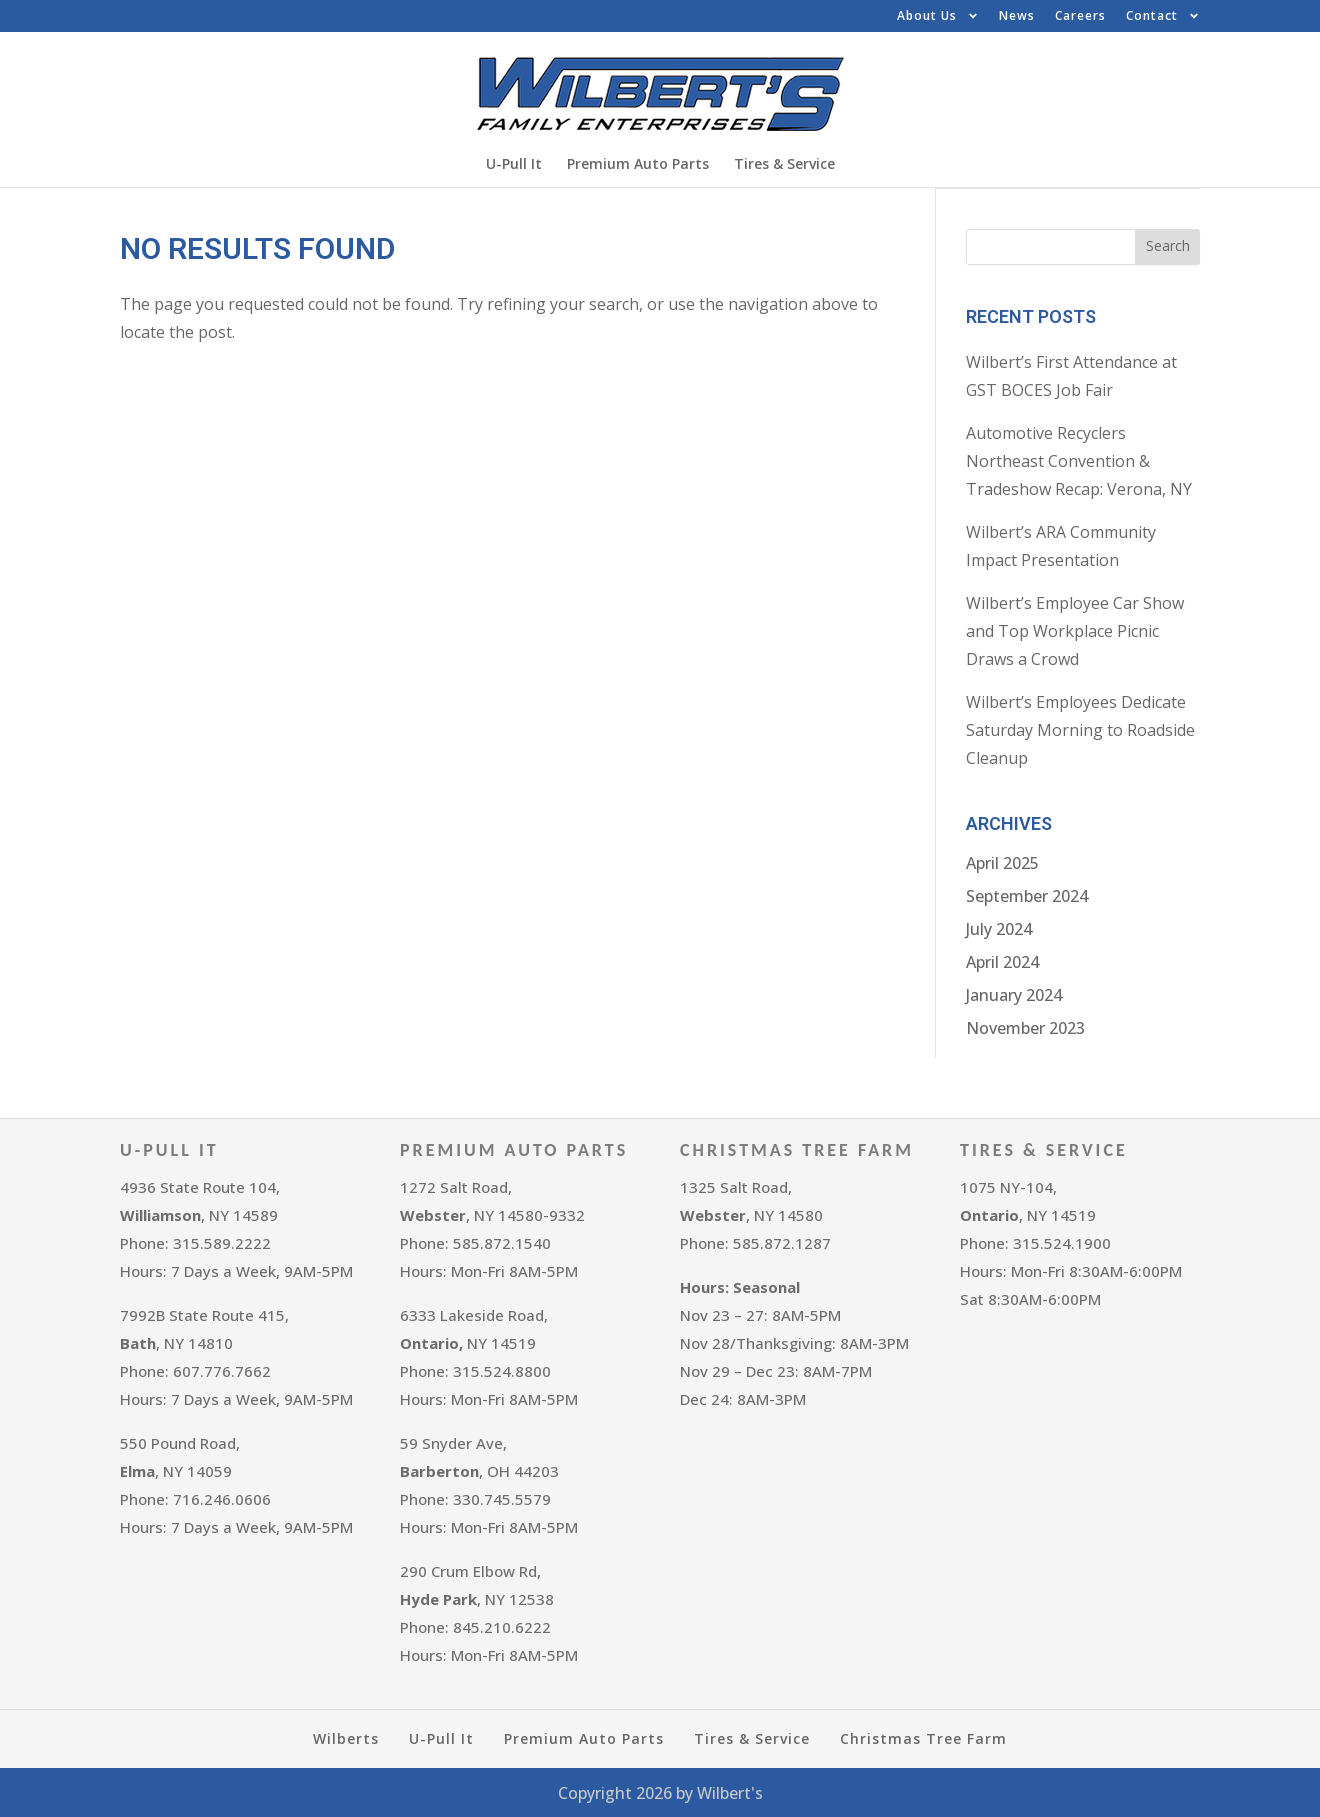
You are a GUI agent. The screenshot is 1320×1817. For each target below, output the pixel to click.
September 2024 (1027, 895)
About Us (938, 16)
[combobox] (1051, 246)
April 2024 (1002, 961)
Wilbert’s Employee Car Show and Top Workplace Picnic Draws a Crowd (1075, 630)
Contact (1163, 16)
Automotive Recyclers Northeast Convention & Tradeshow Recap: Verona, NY (1079, 460)
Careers (1080, 15)
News (1017, 15)
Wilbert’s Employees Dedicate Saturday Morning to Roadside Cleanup (1080, 729)
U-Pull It (514, 163)
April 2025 (1002, 862)
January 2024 (1014, 994)
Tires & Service (784, 163)
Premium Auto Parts (638, 163)
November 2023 (1025, 1027)
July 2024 (999, 928)
